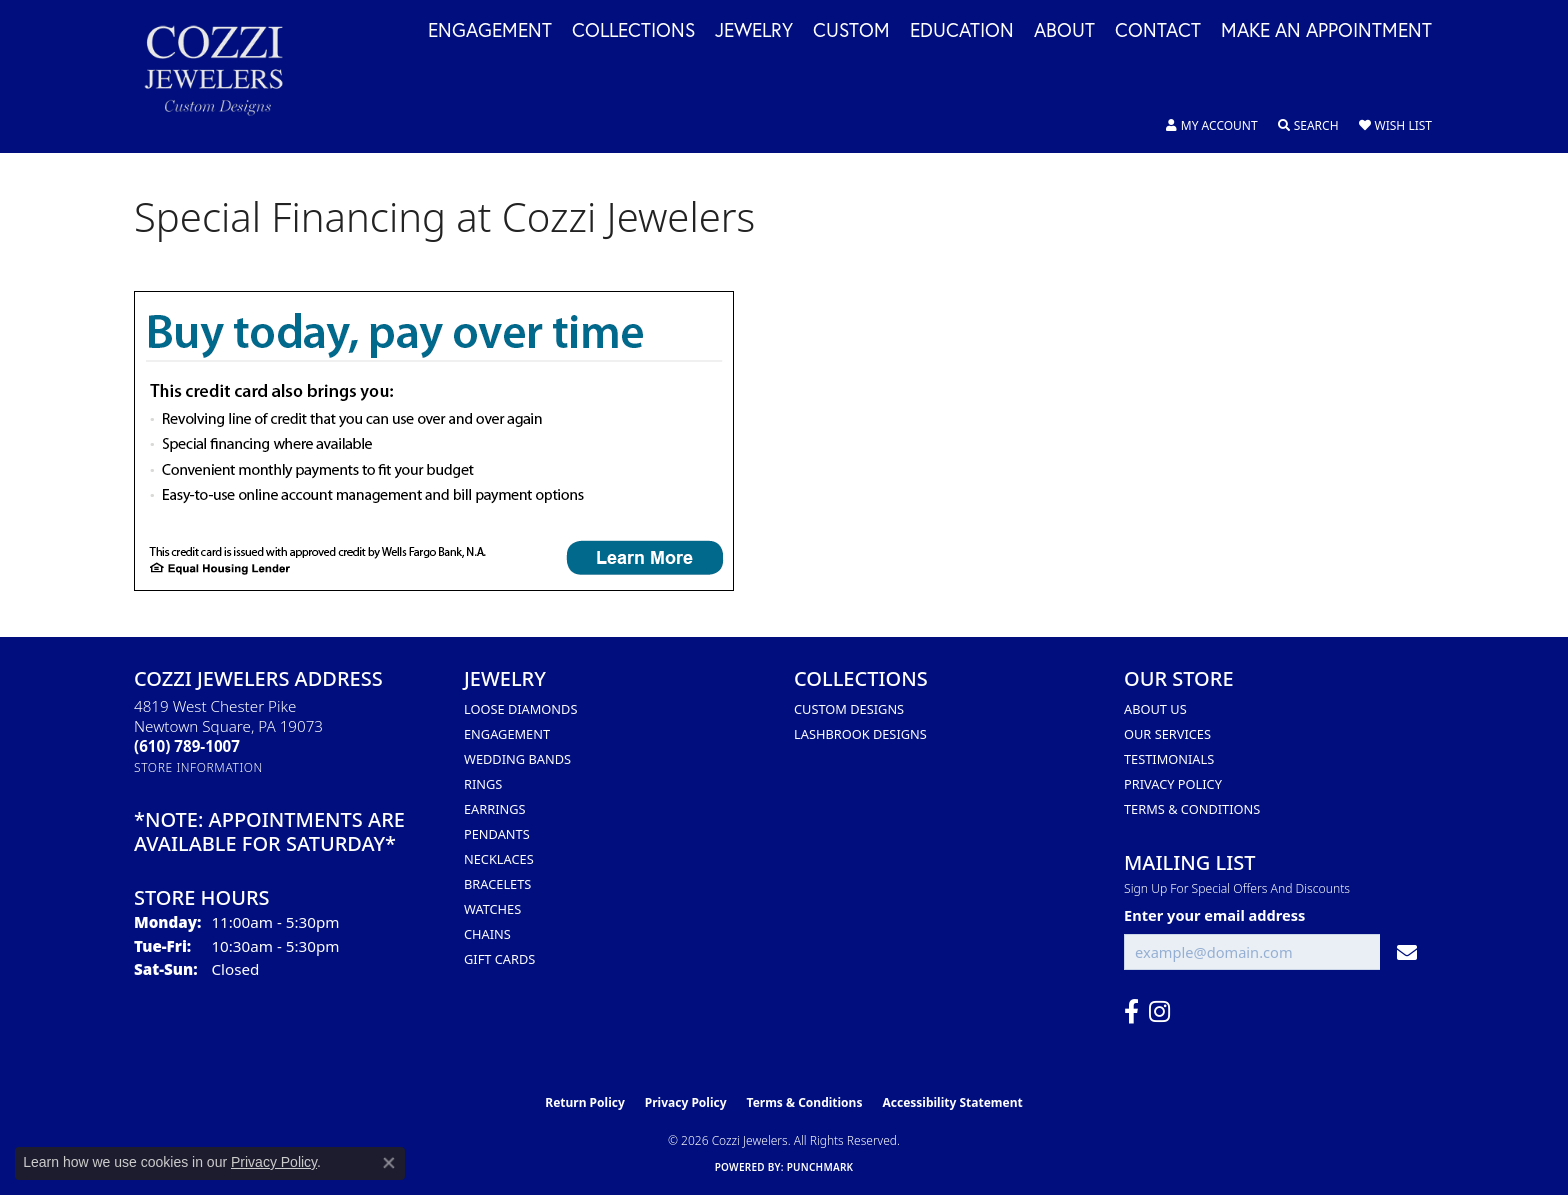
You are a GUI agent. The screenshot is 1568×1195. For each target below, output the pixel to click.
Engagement (490, 31)
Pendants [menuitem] (497, 834)
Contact (1158, 31)
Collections (633, 31)
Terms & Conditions (1192, 809)
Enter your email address (1214, 915)
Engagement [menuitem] (507, 734)
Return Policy (585, 1102)
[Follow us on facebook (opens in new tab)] (1131, 1012)
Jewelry (754, 31)
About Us (1155, 709)
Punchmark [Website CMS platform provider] (820, 1167)
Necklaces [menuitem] (499, 859)
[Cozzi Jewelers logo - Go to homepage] (224, 76)
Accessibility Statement (952, 1102)
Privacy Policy (1173, 784)
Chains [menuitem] (487, 934)
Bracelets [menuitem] (497, 884)
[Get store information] (198, 767)
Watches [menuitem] (492, 909)
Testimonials (1169, 759)
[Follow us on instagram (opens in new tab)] (1159, 1012)
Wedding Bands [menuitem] (517, 759)
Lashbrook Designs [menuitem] (860, 734)
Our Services (1167, 734)
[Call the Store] (187, 746)
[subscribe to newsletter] (1407, 952)
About (1064, 31)
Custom (851, 31)
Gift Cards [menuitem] (499, 959)
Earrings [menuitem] (495, 809)
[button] (1212, 126)
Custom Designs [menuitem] (849, 709)
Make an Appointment (1326, 31)
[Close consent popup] (389, 1163)
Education (962, 31)
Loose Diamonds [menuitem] (520, 709)
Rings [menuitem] (483, 784)
